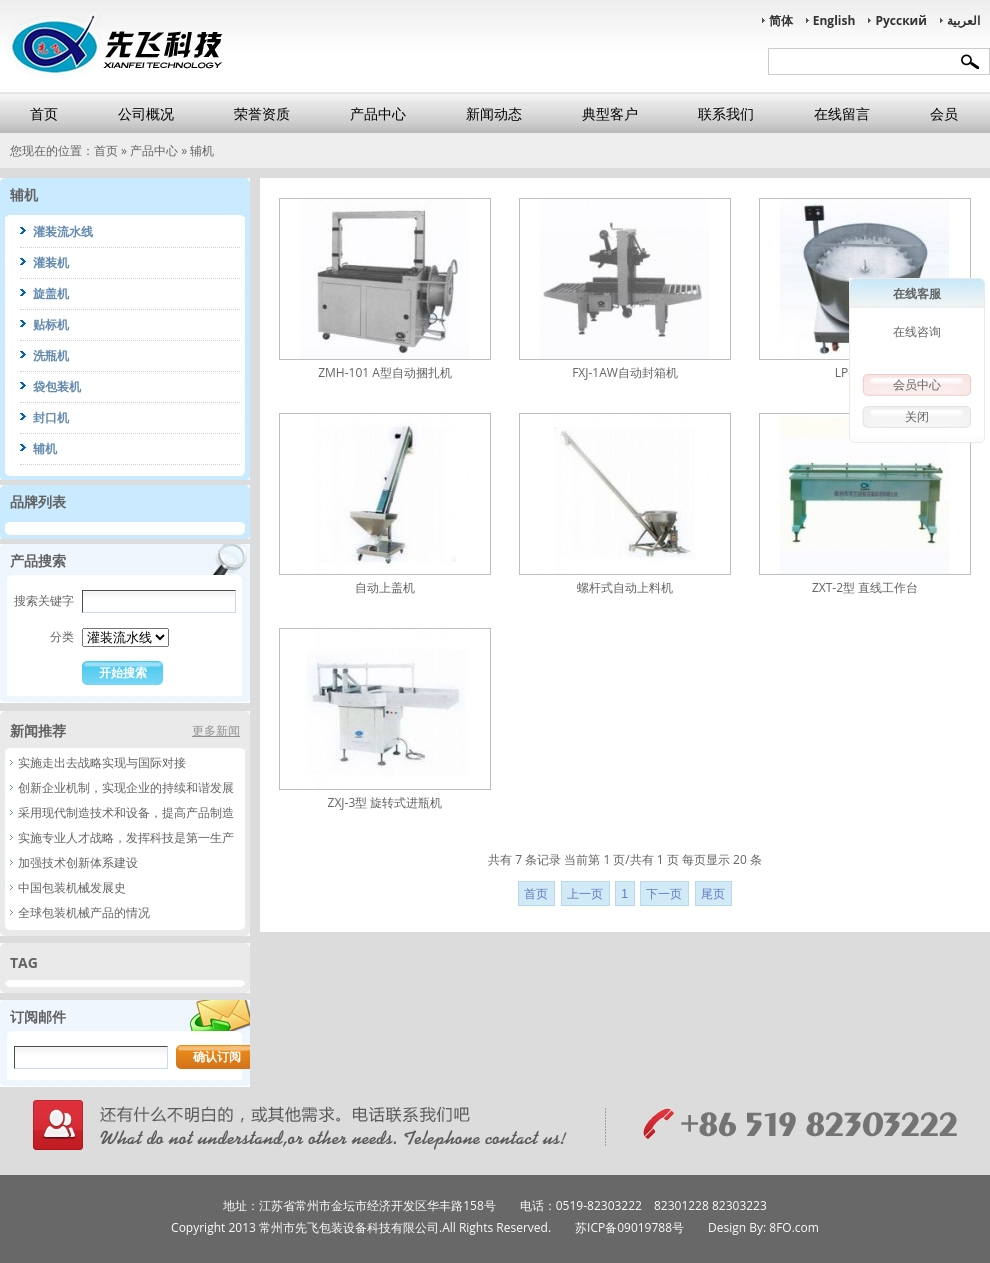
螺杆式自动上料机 (625, 587)
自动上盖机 (385, 587)
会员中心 (917, 384)
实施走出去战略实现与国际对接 (102, 762)
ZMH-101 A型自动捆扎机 (385, 372)
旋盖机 (51, 293)
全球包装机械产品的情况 (84, 912)
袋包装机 (57, 386)
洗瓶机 (51, 355)
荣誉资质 (262, 113)
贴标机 (51, 324)
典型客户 (610, 113)
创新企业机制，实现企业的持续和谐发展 (126, 787)
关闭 (917, 416)
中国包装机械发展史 (72, 887)
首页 (44, 113)
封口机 (51, 417)
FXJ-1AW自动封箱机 (625, 372)
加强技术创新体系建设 (78, 862)
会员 (944, 113)
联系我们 (726, 113)
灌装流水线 (63, 231)
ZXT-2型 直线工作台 (865, 587)
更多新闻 (216, 730)
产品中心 (378, 113)
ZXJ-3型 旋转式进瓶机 (385, 802)
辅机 (202, 150)
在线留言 (842, 113)
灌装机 (51, 262)
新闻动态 (494, 113)
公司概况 (146, 113)
